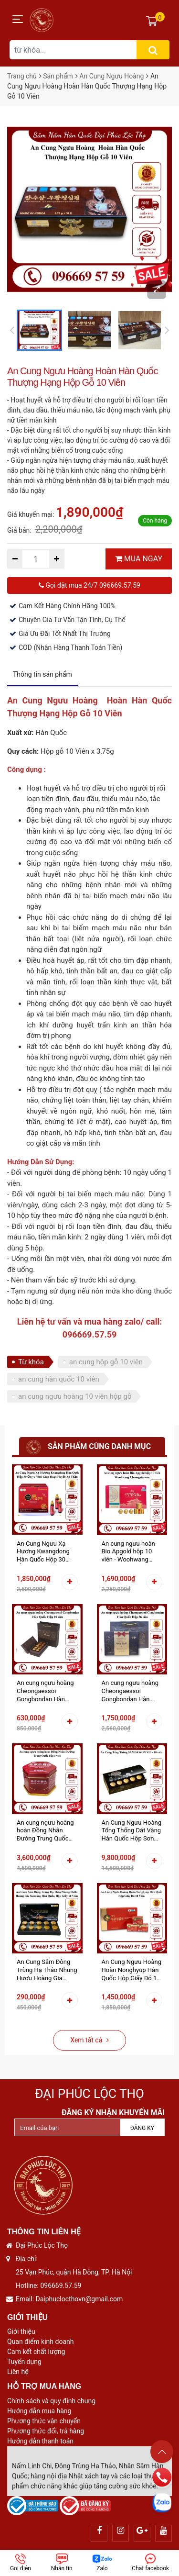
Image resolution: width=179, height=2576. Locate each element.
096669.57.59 (60, 2285)
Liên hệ (18, 2371)
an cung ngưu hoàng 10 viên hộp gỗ (74, 1396)
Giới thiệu (21, 2331)
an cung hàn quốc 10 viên (58, 1379)
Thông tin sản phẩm (42, 674)
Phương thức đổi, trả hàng (45, 2431)
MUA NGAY (138, 558)
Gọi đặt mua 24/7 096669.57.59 (89, 585)
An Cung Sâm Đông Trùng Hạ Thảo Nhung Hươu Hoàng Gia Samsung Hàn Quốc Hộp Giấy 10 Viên (47, 1970)
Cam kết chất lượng (36, 2351)
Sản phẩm (58, 76)
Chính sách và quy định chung (51, 2401)
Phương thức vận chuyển (44, 2421)
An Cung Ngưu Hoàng (111, 76)
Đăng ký (142, 2128)
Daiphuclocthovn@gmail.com (79, 2299)
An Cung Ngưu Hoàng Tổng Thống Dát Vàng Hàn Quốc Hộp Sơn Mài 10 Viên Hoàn (131, 1831)
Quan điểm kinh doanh (40, 2341)
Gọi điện (20, 2563)
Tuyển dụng (24, 2361)
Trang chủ (22, 76)
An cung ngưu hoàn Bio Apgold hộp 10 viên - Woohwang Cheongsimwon (128, 1552)
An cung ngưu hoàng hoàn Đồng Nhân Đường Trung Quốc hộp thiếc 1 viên (45, 1831)
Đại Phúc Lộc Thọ (89, 2093)
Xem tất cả (89, 2040)
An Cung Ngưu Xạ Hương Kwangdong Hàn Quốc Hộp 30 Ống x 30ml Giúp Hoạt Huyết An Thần (47, 1552)
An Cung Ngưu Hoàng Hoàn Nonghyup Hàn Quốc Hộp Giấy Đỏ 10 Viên (131, 1970)
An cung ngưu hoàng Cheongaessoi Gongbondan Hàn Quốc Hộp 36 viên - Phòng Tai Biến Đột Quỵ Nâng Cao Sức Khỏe (130, 1691)
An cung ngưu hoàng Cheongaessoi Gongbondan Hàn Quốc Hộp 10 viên (45, 1691)
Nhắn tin (62, 2563)
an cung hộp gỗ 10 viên (106, 1362)
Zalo (102, 2563)
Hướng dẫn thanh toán (40, 2441)
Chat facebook (150, 2563)
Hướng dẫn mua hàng (39, 2411)
